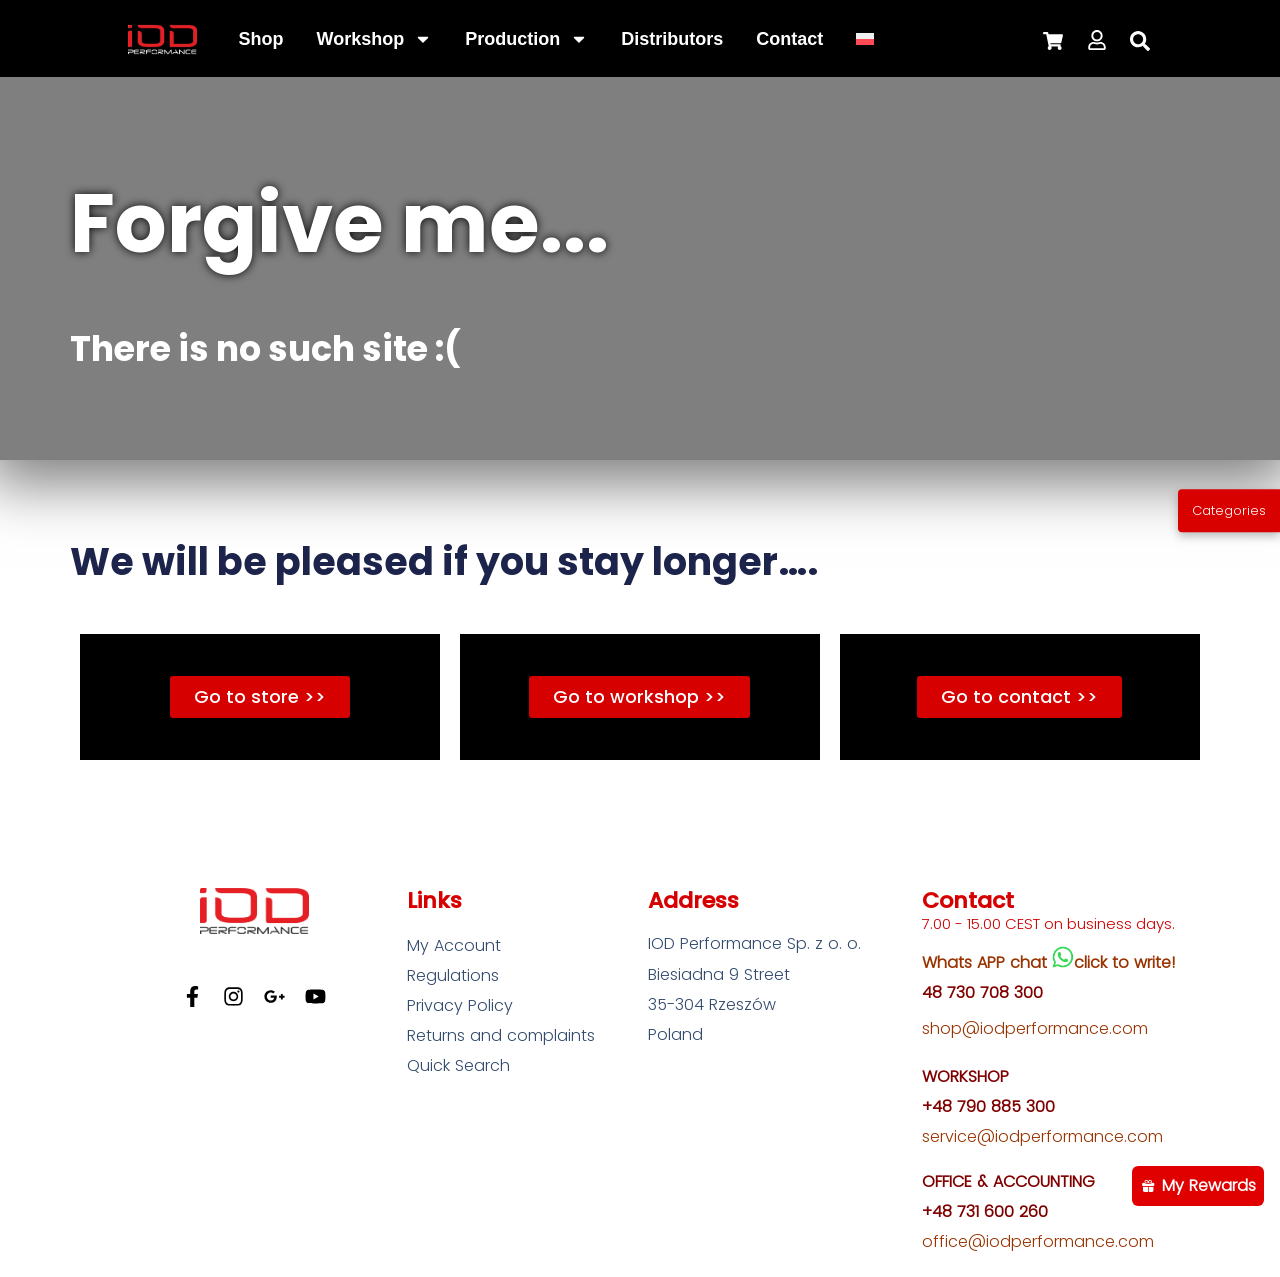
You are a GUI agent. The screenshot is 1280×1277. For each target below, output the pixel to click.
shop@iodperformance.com (1035, 1028)
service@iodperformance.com (1042, 1136)
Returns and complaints (501, 1035)
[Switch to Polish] (865, 39)
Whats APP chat (987, 962)
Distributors (672, 39)
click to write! (1124, 962)
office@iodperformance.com (1038, 1241)
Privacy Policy (460, 1005)
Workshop (375, 39)
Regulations (453, 975)
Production (526, 39)
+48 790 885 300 (988, 1106)
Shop (261, 39)
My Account (454, 945)
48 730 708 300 (982, 992)
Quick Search (458, 1065)
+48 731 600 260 (985, 1211)
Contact (789, 39)
